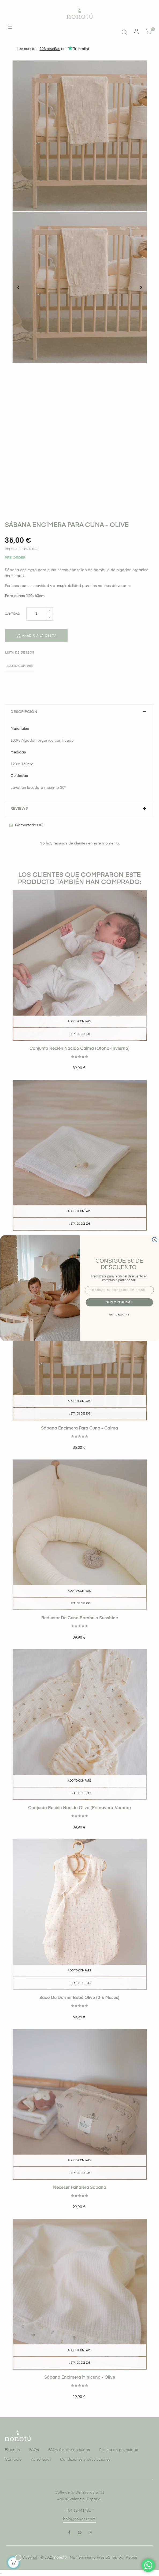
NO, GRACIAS (119, 1314)
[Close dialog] (154, 1239)
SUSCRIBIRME (119, 1302)
